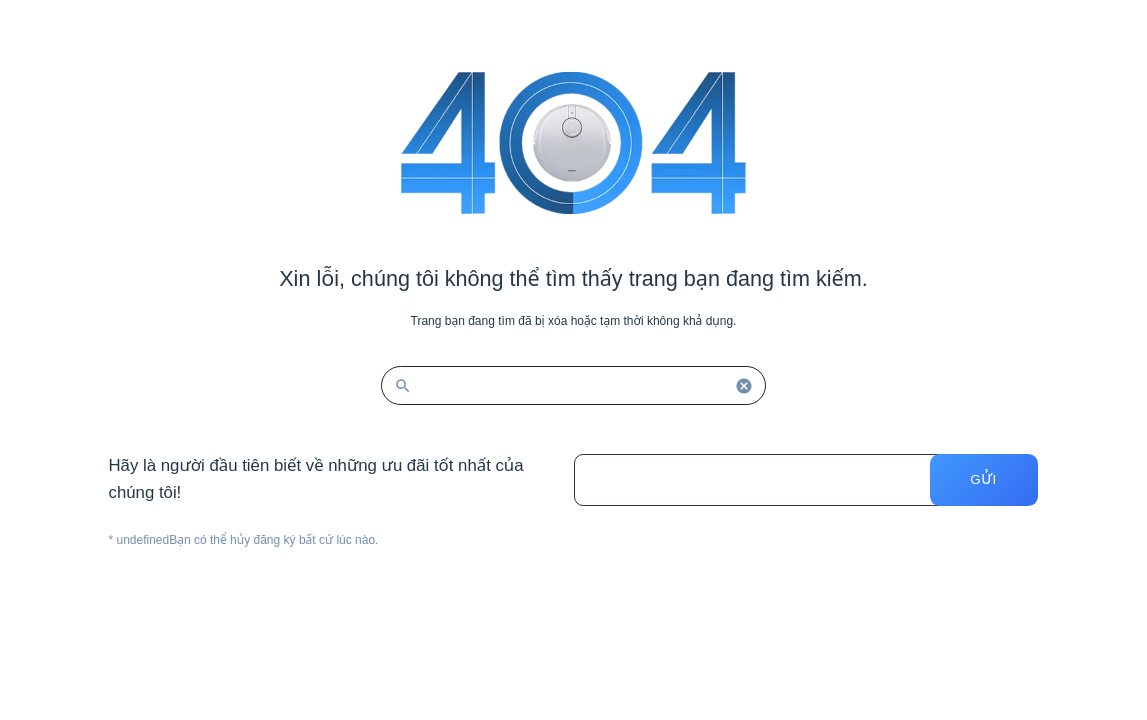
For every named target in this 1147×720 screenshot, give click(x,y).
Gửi (983, 479)
